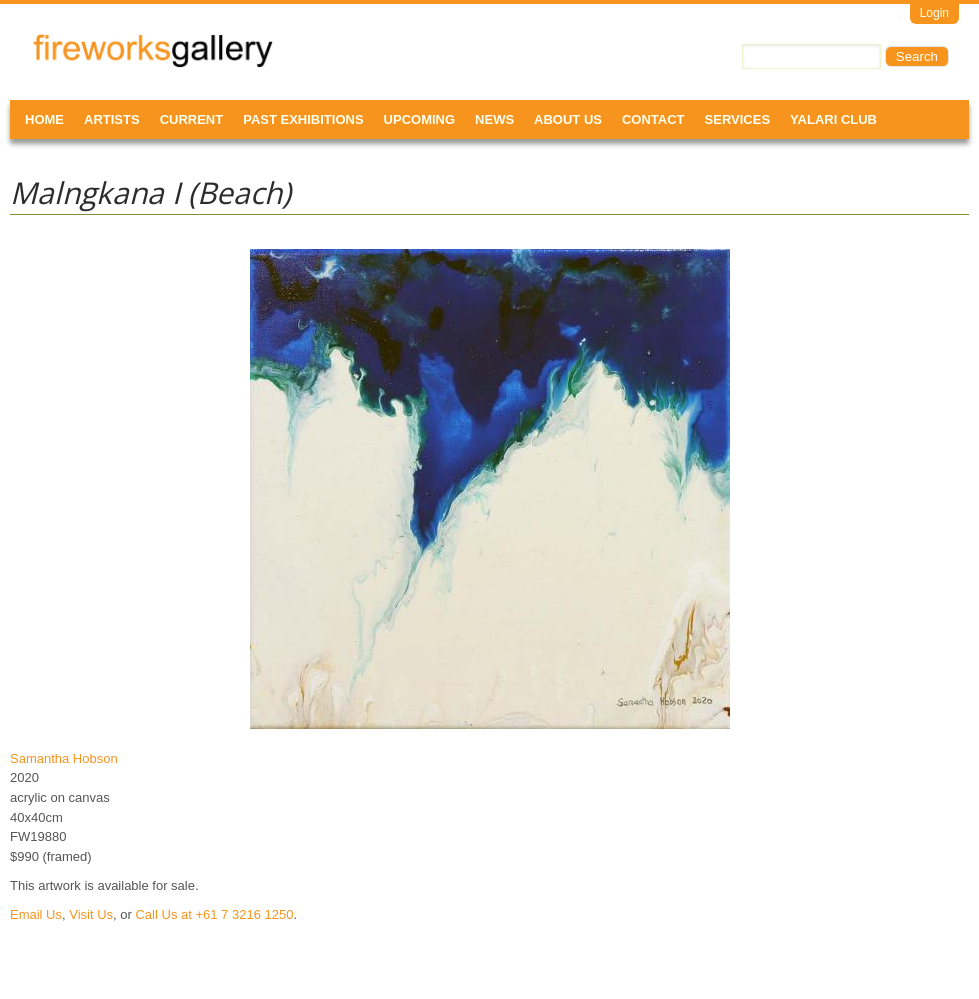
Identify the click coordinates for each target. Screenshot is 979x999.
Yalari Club (833, 119)
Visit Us (91, 914)
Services (738, 119)
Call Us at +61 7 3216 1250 (214, 914)
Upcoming (420, 119)
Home (44, 119)
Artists (112, 119)
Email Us (36, 914)
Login (934, 13)
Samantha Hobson (64, 758)
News (494, 119)
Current (192, 119)
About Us (568, 119)
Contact (653, 119)
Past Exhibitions (303, 119)
